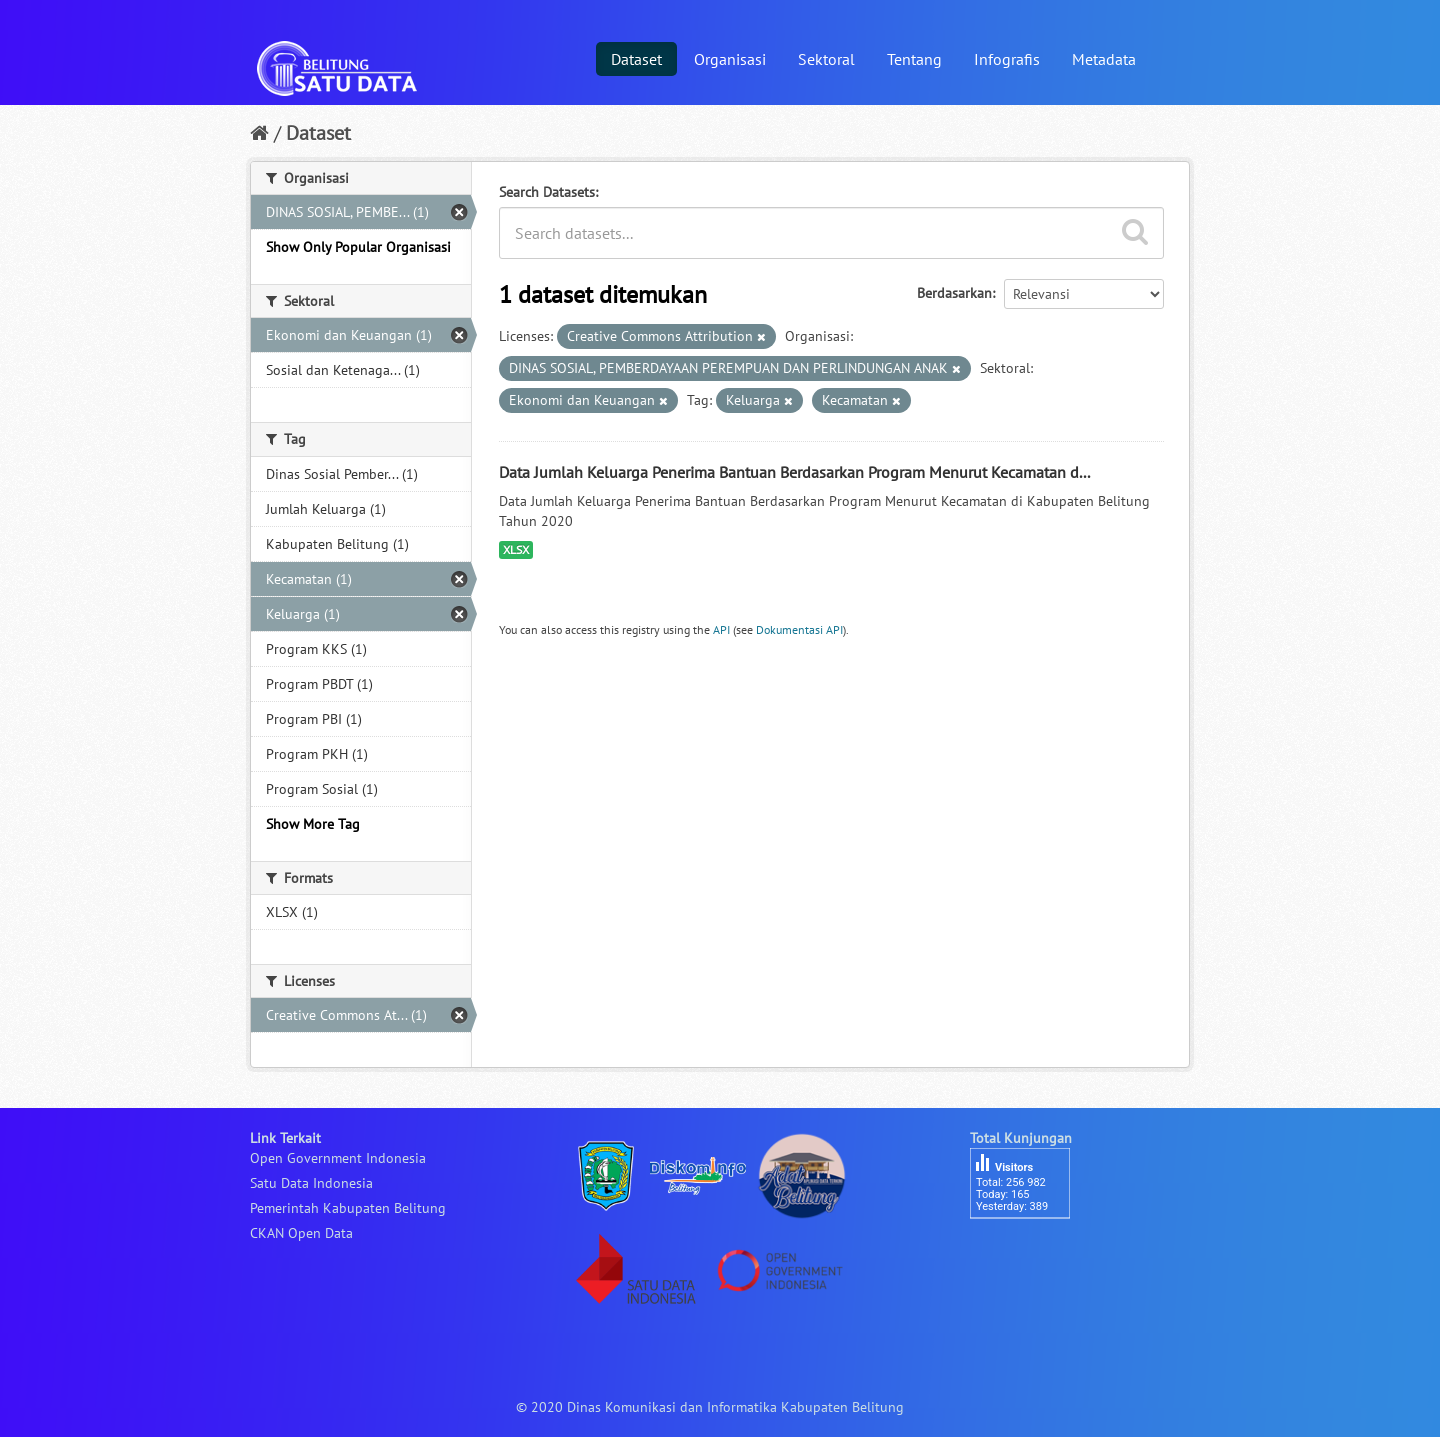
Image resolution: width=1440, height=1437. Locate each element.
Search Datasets (547, 192)
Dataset (636, 59)
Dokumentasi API (799, 629)
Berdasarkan (954, 293)
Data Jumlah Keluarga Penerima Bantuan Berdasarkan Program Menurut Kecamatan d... (794, 472)
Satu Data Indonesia (311, 1183)
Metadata (1104, 59)
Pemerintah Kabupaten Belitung (348, 1208)
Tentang (914, 59)
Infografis (1007, 59)
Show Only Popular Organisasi (358, 247)
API (721, 629)
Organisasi (730, 59)
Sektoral (826, 59)
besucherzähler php (1030, 1253)
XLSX (516, 549)
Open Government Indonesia (338, 1158)
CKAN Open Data (301, 1233)
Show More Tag (313, 824)
